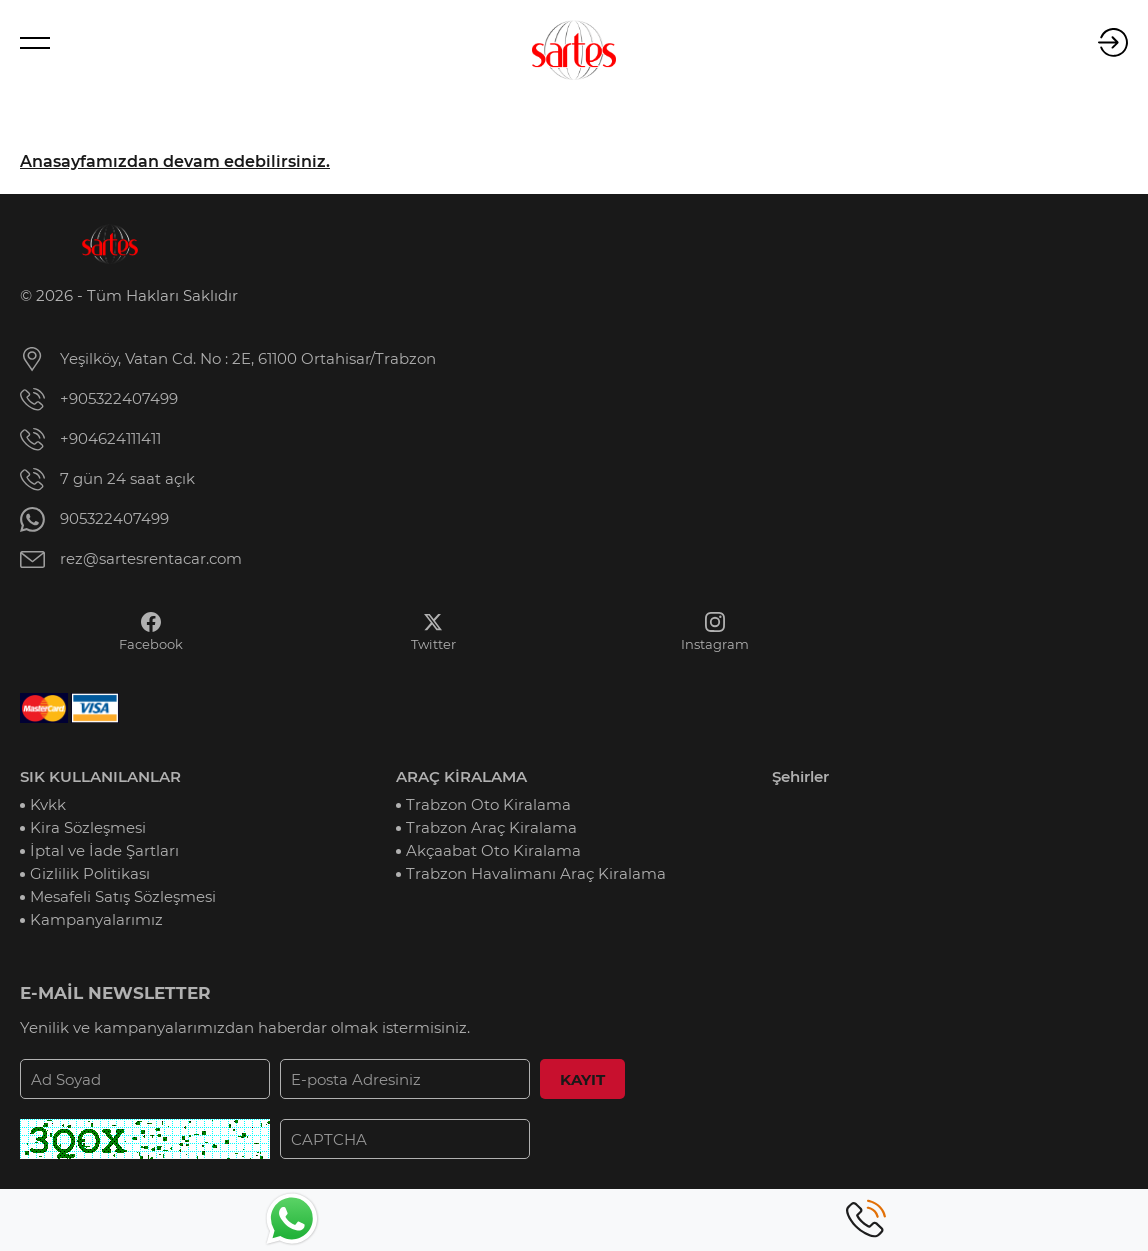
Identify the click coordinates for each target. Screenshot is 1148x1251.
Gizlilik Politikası (90, 873)
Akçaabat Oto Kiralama (493, 850)
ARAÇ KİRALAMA (461, 776)
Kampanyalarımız (96, 919)
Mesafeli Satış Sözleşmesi (123, 896)
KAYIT (582, 1079)
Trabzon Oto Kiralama (488, 804)
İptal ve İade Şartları (104, 850)
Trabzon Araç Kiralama (491, 827)
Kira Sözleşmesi (88, 827)
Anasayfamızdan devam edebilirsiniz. (175, 161)
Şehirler (800, 776)
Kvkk (48, 804)
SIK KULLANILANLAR (100, 776)
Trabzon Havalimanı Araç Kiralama (536, 873)
